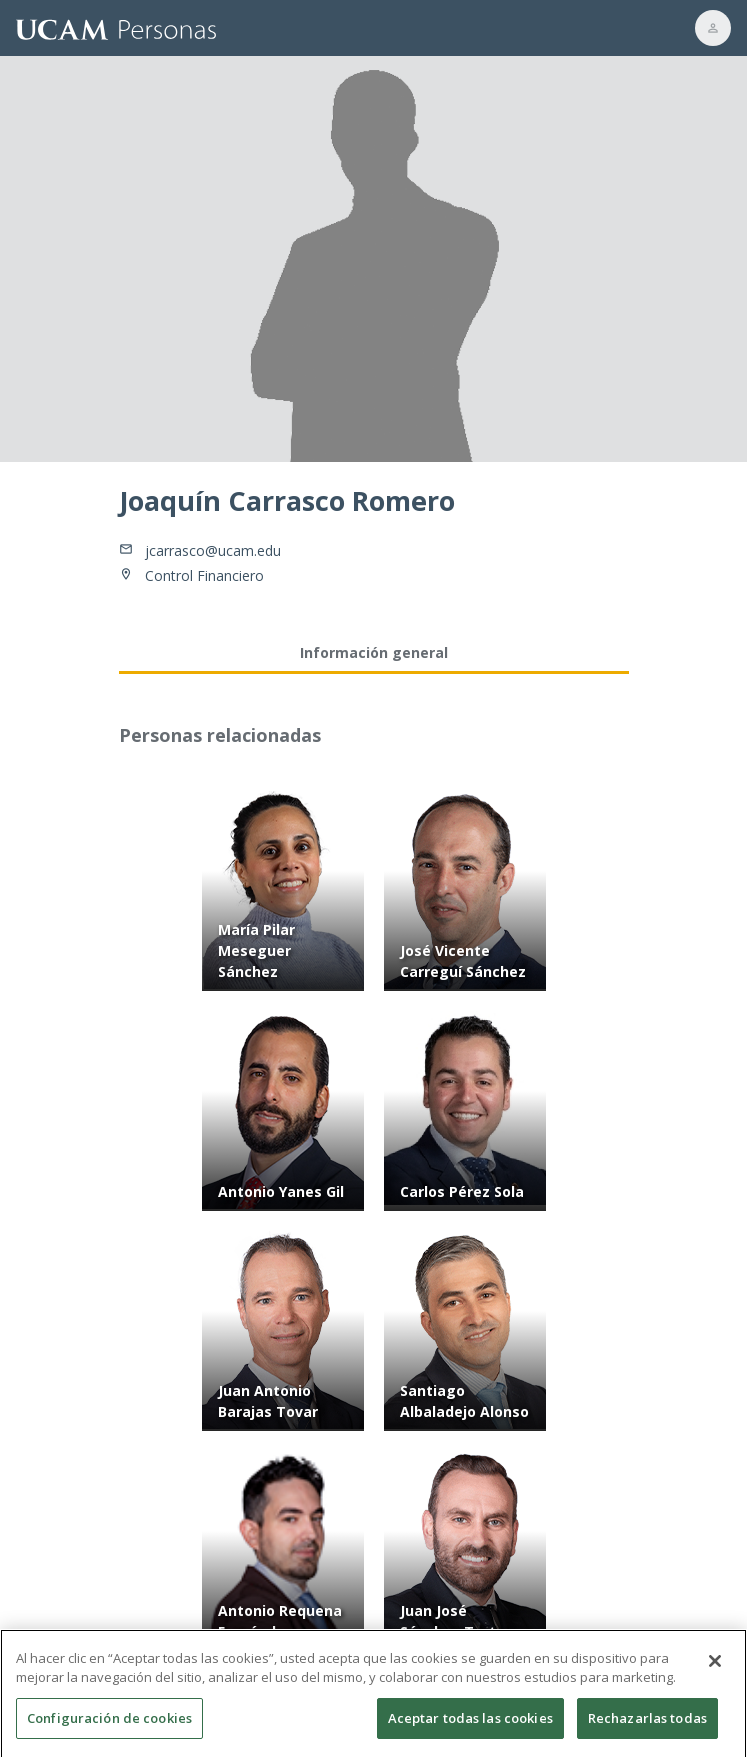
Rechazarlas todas (647, 1724)
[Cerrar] (715, 1667)
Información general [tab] (374, 652)
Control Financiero (204, 575)
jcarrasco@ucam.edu (213, 550)
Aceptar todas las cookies (470, 1724)
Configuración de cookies (109, 1724)
